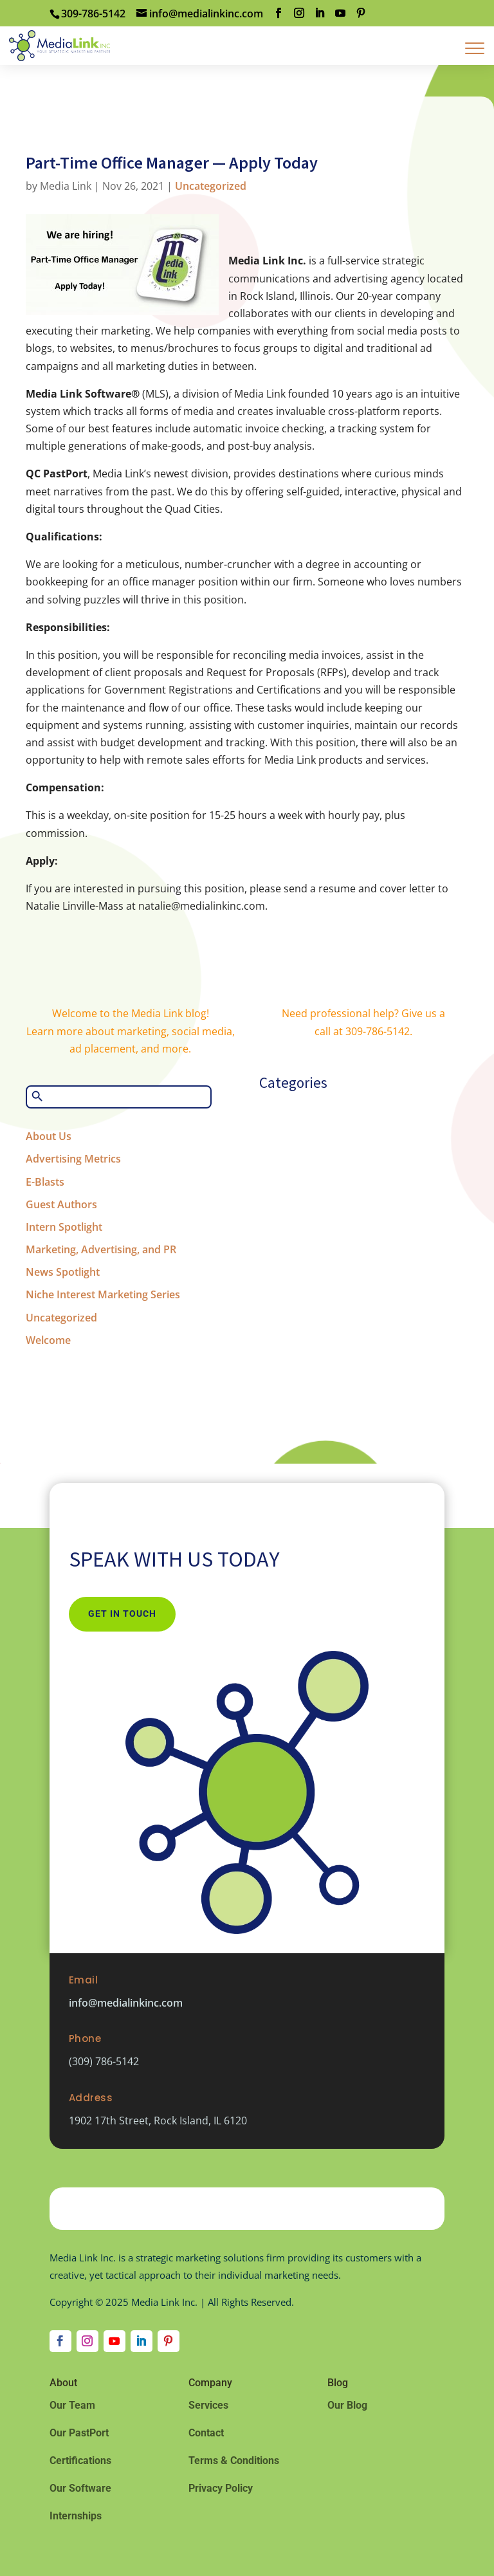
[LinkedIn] (320, 13)
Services (208, 2405)
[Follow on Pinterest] (168, 2341)
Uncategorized (210, 186)
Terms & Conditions (233, 2460)
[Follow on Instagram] (87, 2341)
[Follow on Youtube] (114, 2341)
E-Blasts (45, 1182)
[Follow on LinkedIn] (141, 2341)
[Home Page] (59, 44)
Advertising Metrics (73, 1159)
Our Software (80, 2488)
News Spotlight (63, 1272)
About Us (48, 1136)
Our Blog (347, 2405)
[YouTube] (340, 13)
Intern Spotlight (64, 1227)
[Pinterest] (361, 13)
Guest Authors (61, 1204)
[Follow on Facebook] (60, 2341)
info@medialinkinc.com (126, 2003)
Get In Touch (122, 1613)
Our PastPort (79, 2433)
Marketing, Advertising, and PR (101, 1249)
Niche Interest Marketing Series (103, 1294)
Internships (76, 2516)
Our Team (72, 2405)
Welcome (48, 1340)
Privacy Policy (220, 2488)
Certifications (80, 2460)
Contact (206, 2433)
